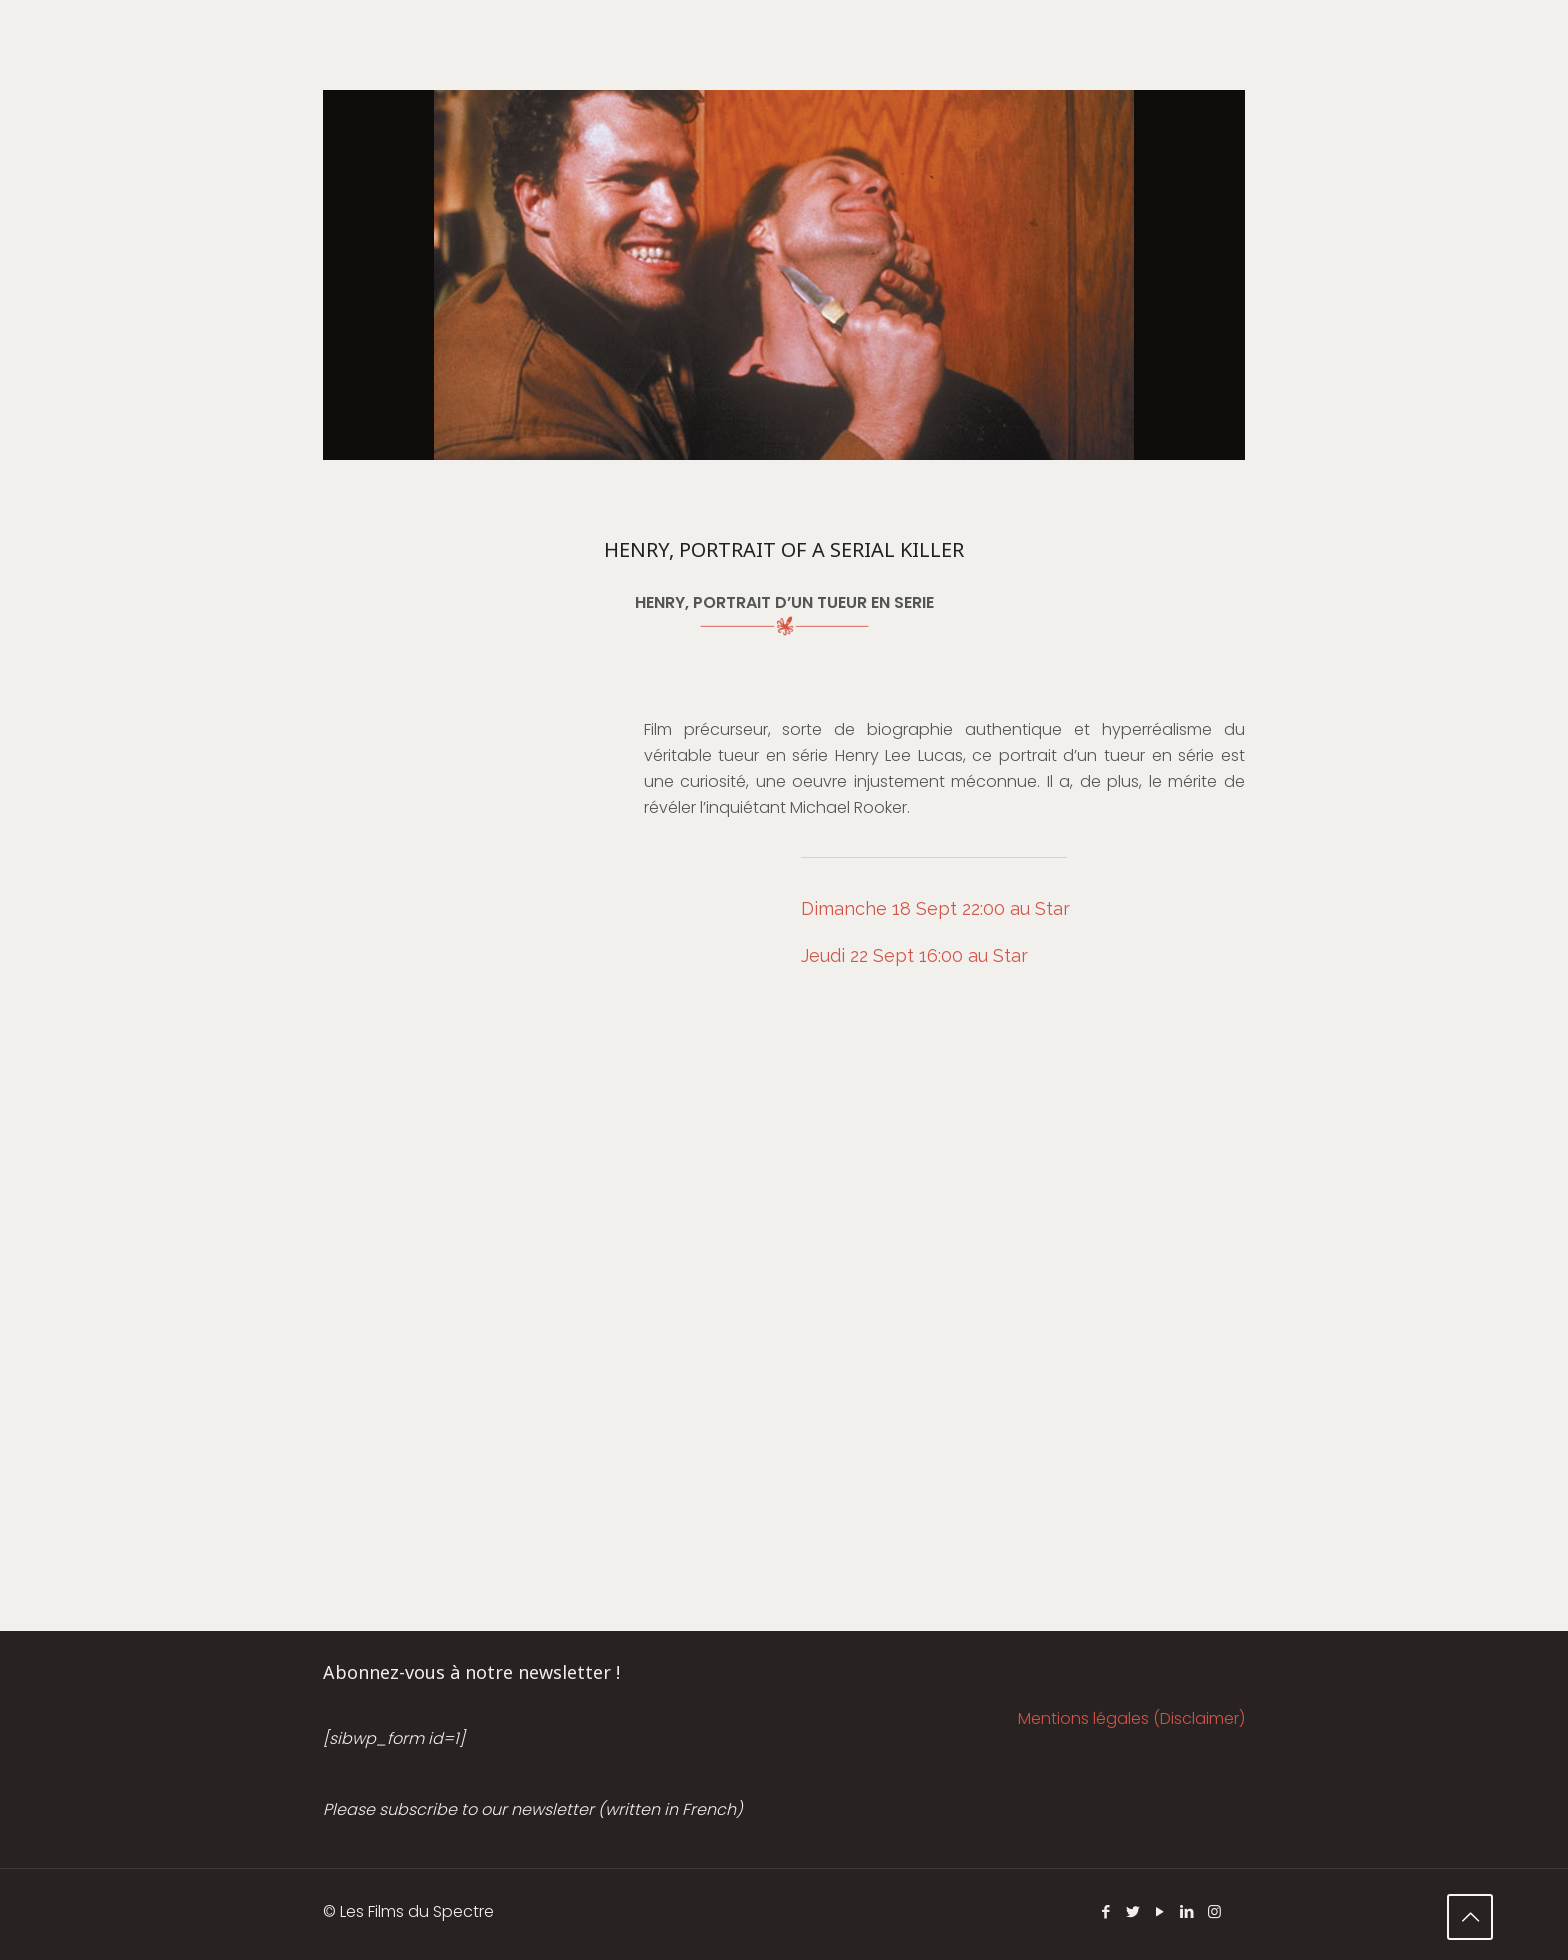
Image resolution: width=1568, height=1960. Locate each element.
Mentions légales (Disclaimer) (1131, 1718)
